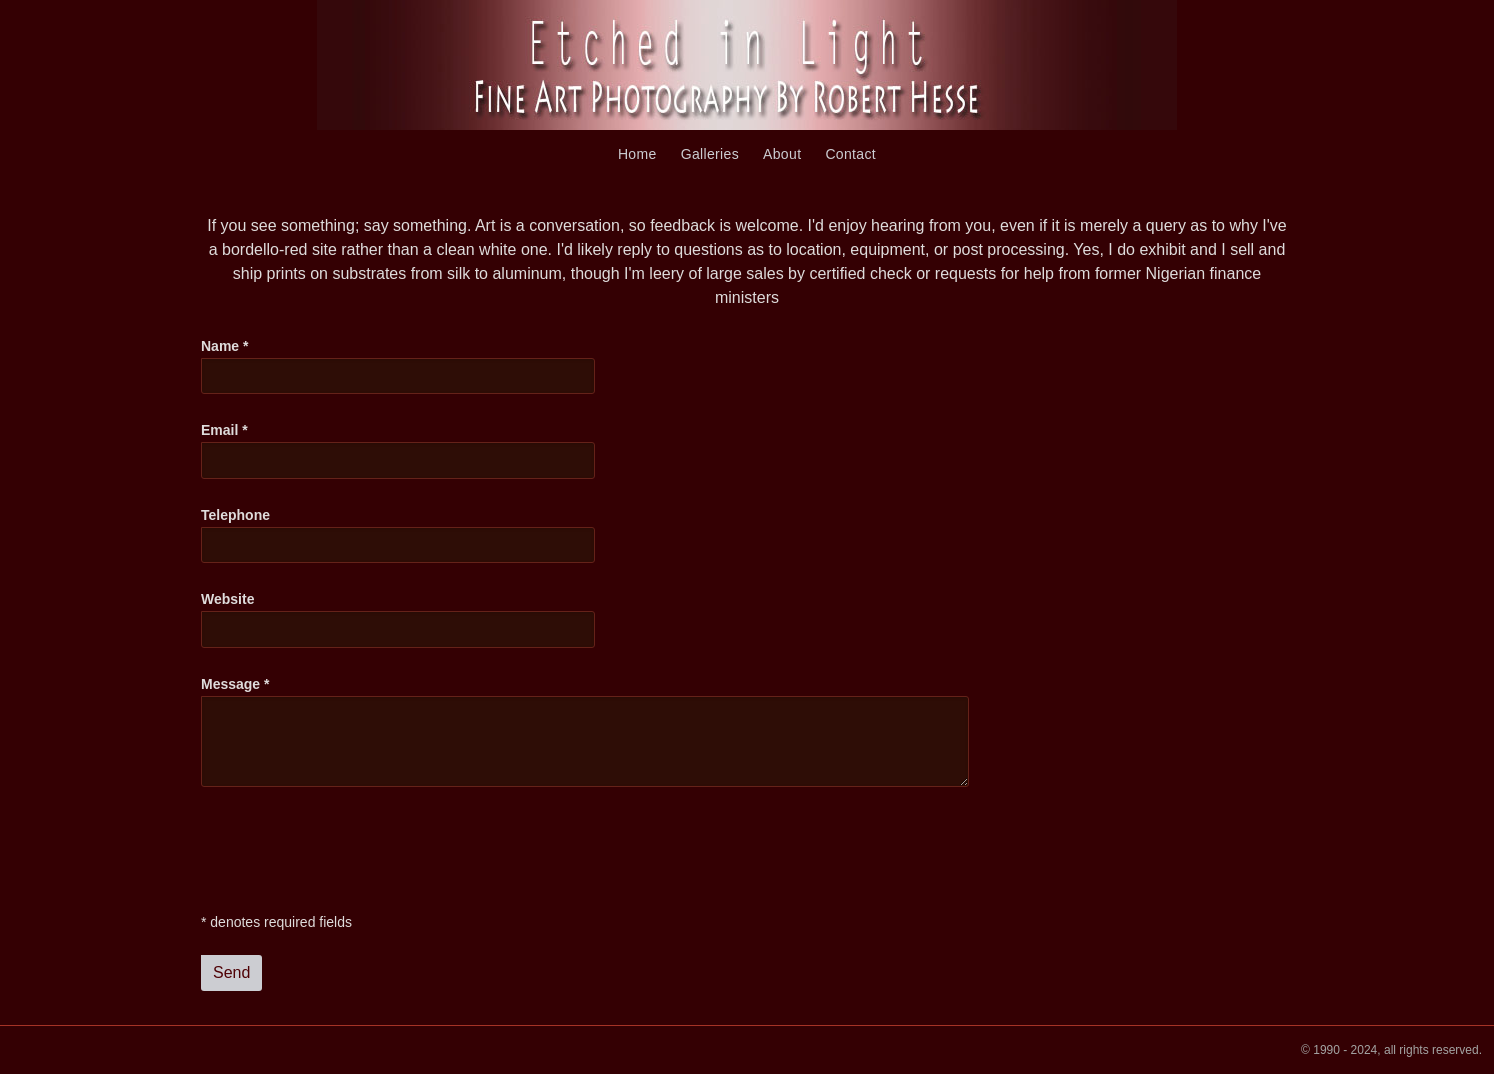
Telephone (235, 515)
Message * (235, 684)
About (782, 154)
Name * (224, 346)
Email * (224, 430)
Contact (850, 154)
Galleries (710, 154)
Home (637, 154)
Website (227, 599)
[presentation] (353, 850)
